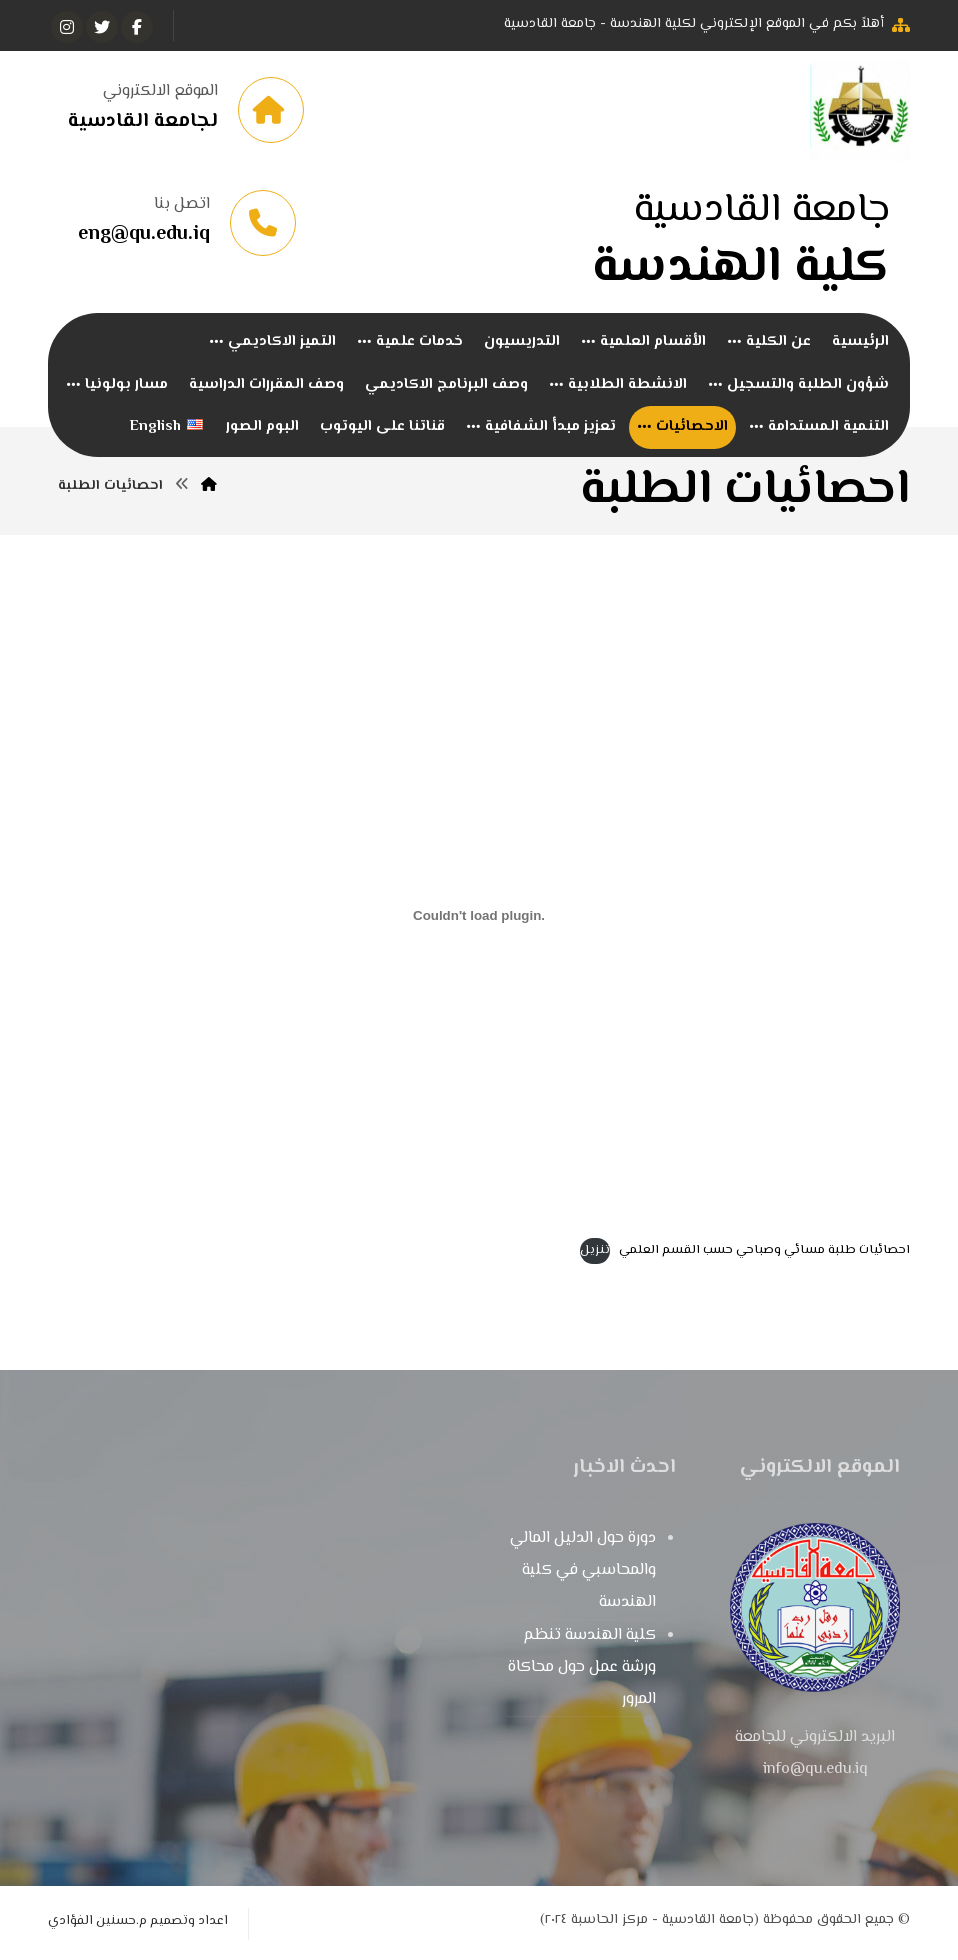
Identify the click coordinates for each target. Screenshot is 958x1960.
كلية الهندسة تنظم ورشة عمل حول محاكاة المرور (582, 1669)
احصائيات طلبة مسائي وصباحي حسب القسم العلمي (764, 1253)
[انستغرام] (67, 27)
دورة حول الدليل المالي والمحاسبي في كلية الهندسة (583, 1572)
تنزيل (595, 1253)
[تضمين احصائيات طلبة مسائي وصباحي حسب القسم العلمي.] (479, 917)
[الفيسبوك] (137, 27)
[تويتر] (102, 27)
